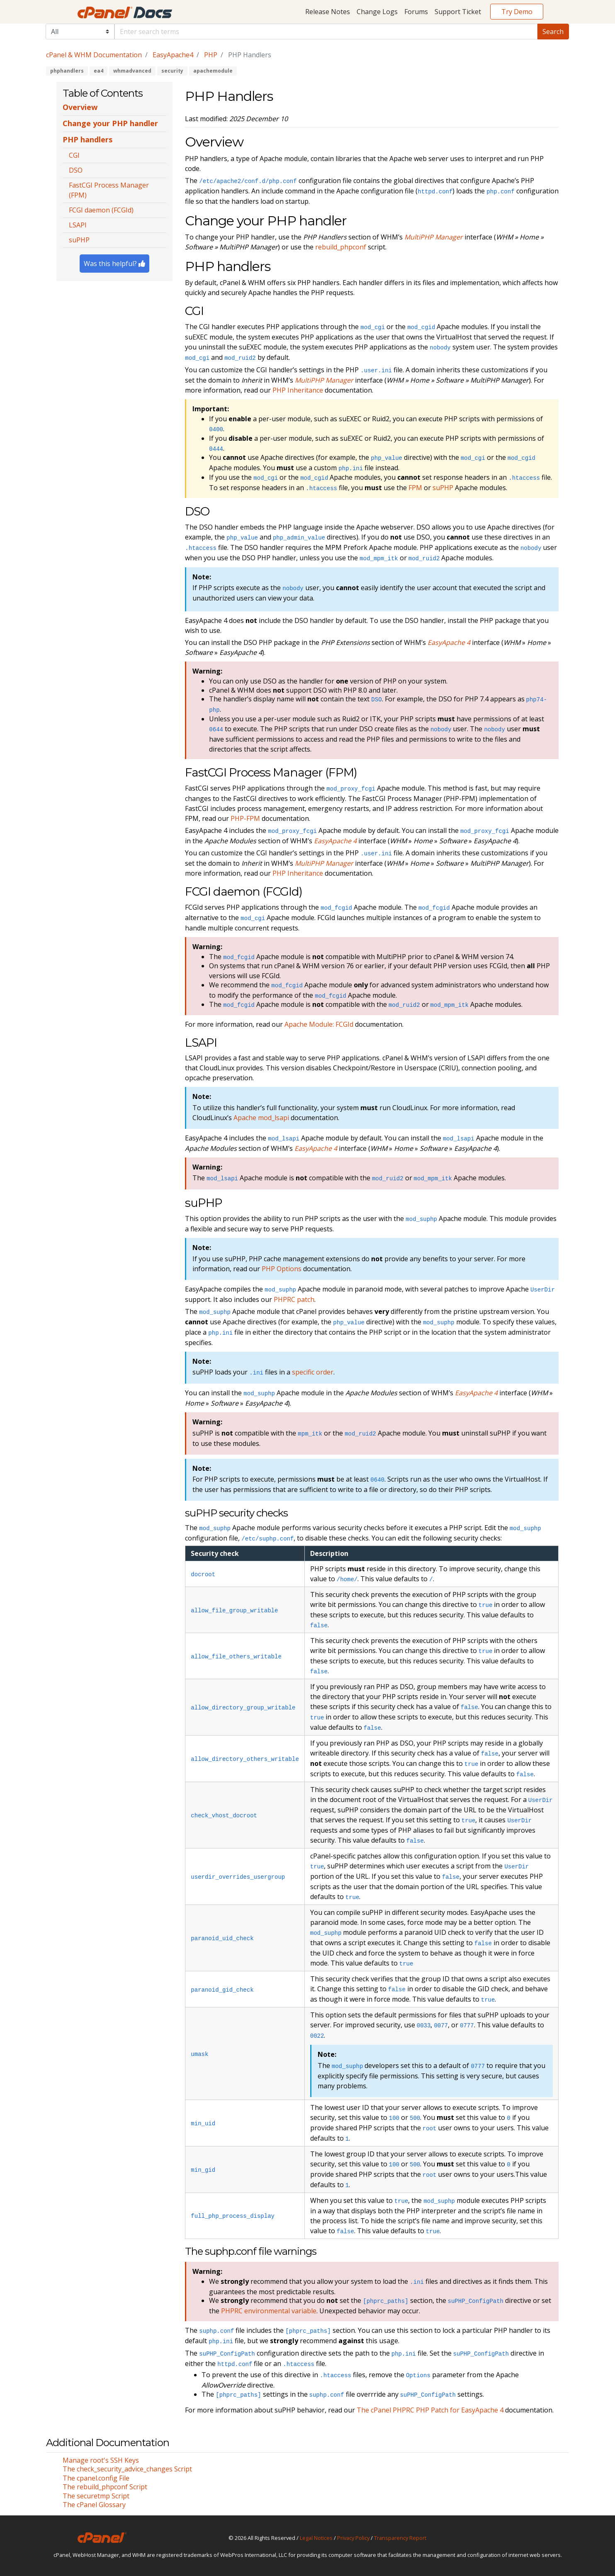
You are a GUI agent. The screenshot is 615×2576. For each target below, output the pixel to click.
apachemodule (213, 70)
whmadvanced (132, 70)
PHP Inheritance (297, 390)
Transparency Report (400, 2538)
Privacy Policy (353, 2538)
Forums (416, 11)
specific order (312, 1372)
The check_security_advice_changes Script (127, 2468)
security (172, 70)
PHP (210, 54)
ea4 (98, 70)
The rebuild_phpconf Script (105, 2486)
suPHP (443, 487)
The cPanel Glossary (94, 2504)
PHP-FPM (245, 818)
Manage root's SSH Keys (101, 2460)
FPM (415, 487)
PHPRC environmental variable (268, 2310)
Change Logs (377, 11)
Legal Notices (316, 2538)
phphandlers (67, 70)
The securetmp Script (96, 2495)
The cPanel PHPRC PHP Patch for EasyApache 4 (430, 2410)
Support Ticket (458, 11)
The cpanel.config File (96, 2478)
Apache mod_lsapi (261, 1117)
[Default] (325, 31)
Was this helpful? (114, 263)
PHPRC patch (294, 1299)
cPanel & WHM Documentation (94, 54)
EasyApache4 (173, 54)
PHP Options (281, 1268)
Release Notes (327, 11)
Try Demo (516, 11)
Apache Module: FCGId (318, 1024)
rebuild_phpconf (340, 246)
